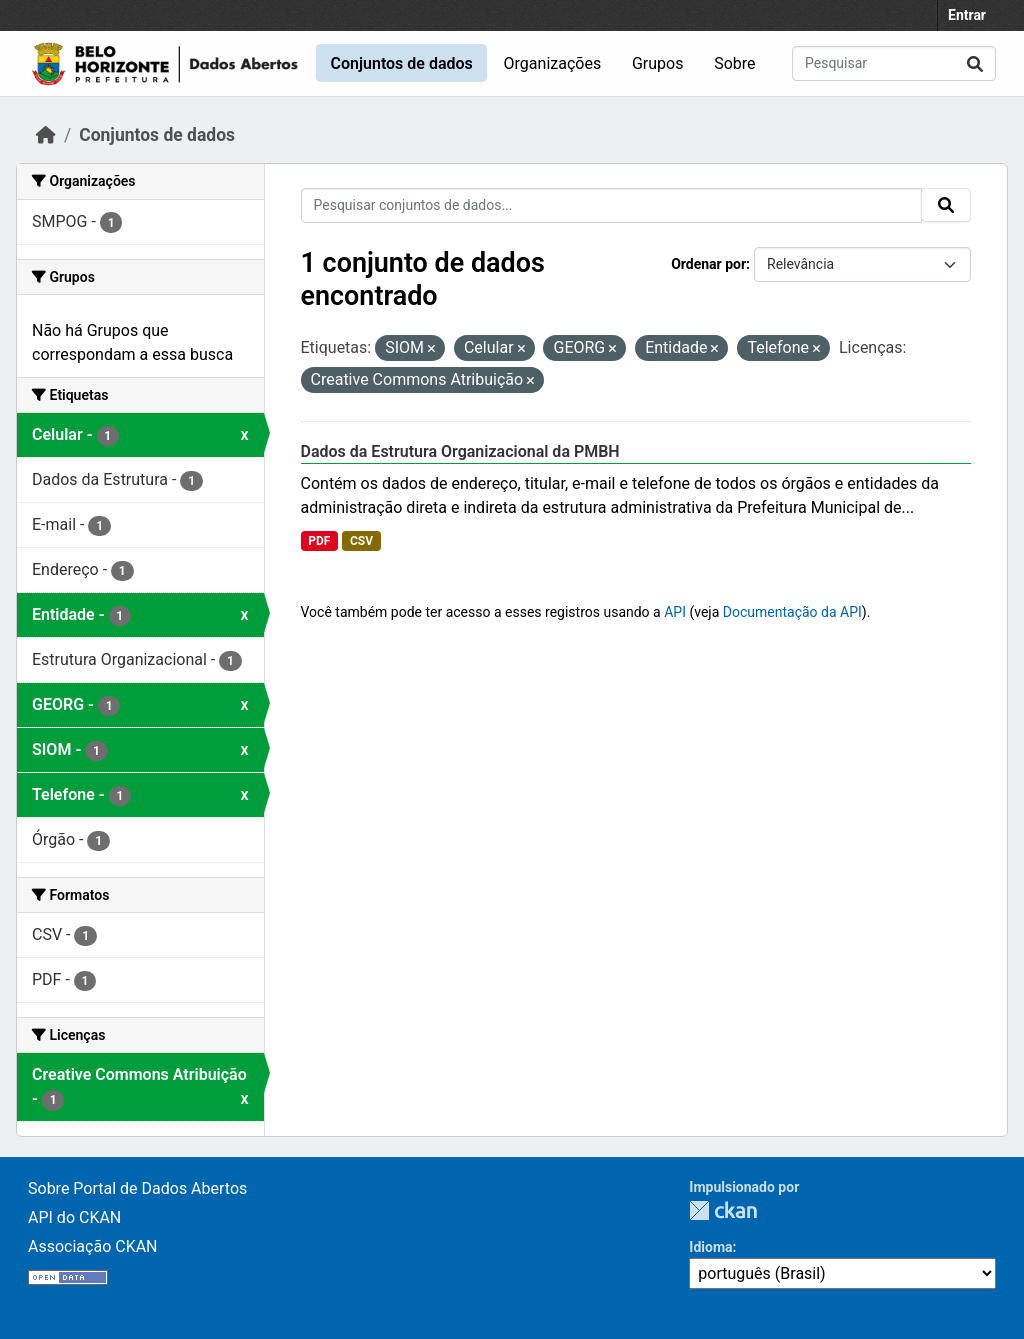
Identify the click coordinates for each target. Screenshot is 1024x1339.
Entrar (967, 15)
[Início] (46, 135)
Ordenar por (708, 264)
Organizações (553, 63)
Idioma (710, 1247)
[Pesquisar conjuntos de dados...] (894, 63)
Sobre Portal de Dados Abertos (137, 1188)
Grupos (658, 63)
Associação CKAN (93, 1246)
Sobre (734, 63)
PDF (319, 541)
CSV (361, 541)
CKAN (723, 1210)
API (675, 612)
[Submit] (975, 63)
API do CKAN (74, 1217)
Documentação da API (792, 612)
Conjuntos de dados (401, 63)
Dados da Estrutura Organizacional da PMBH (460, 451)
